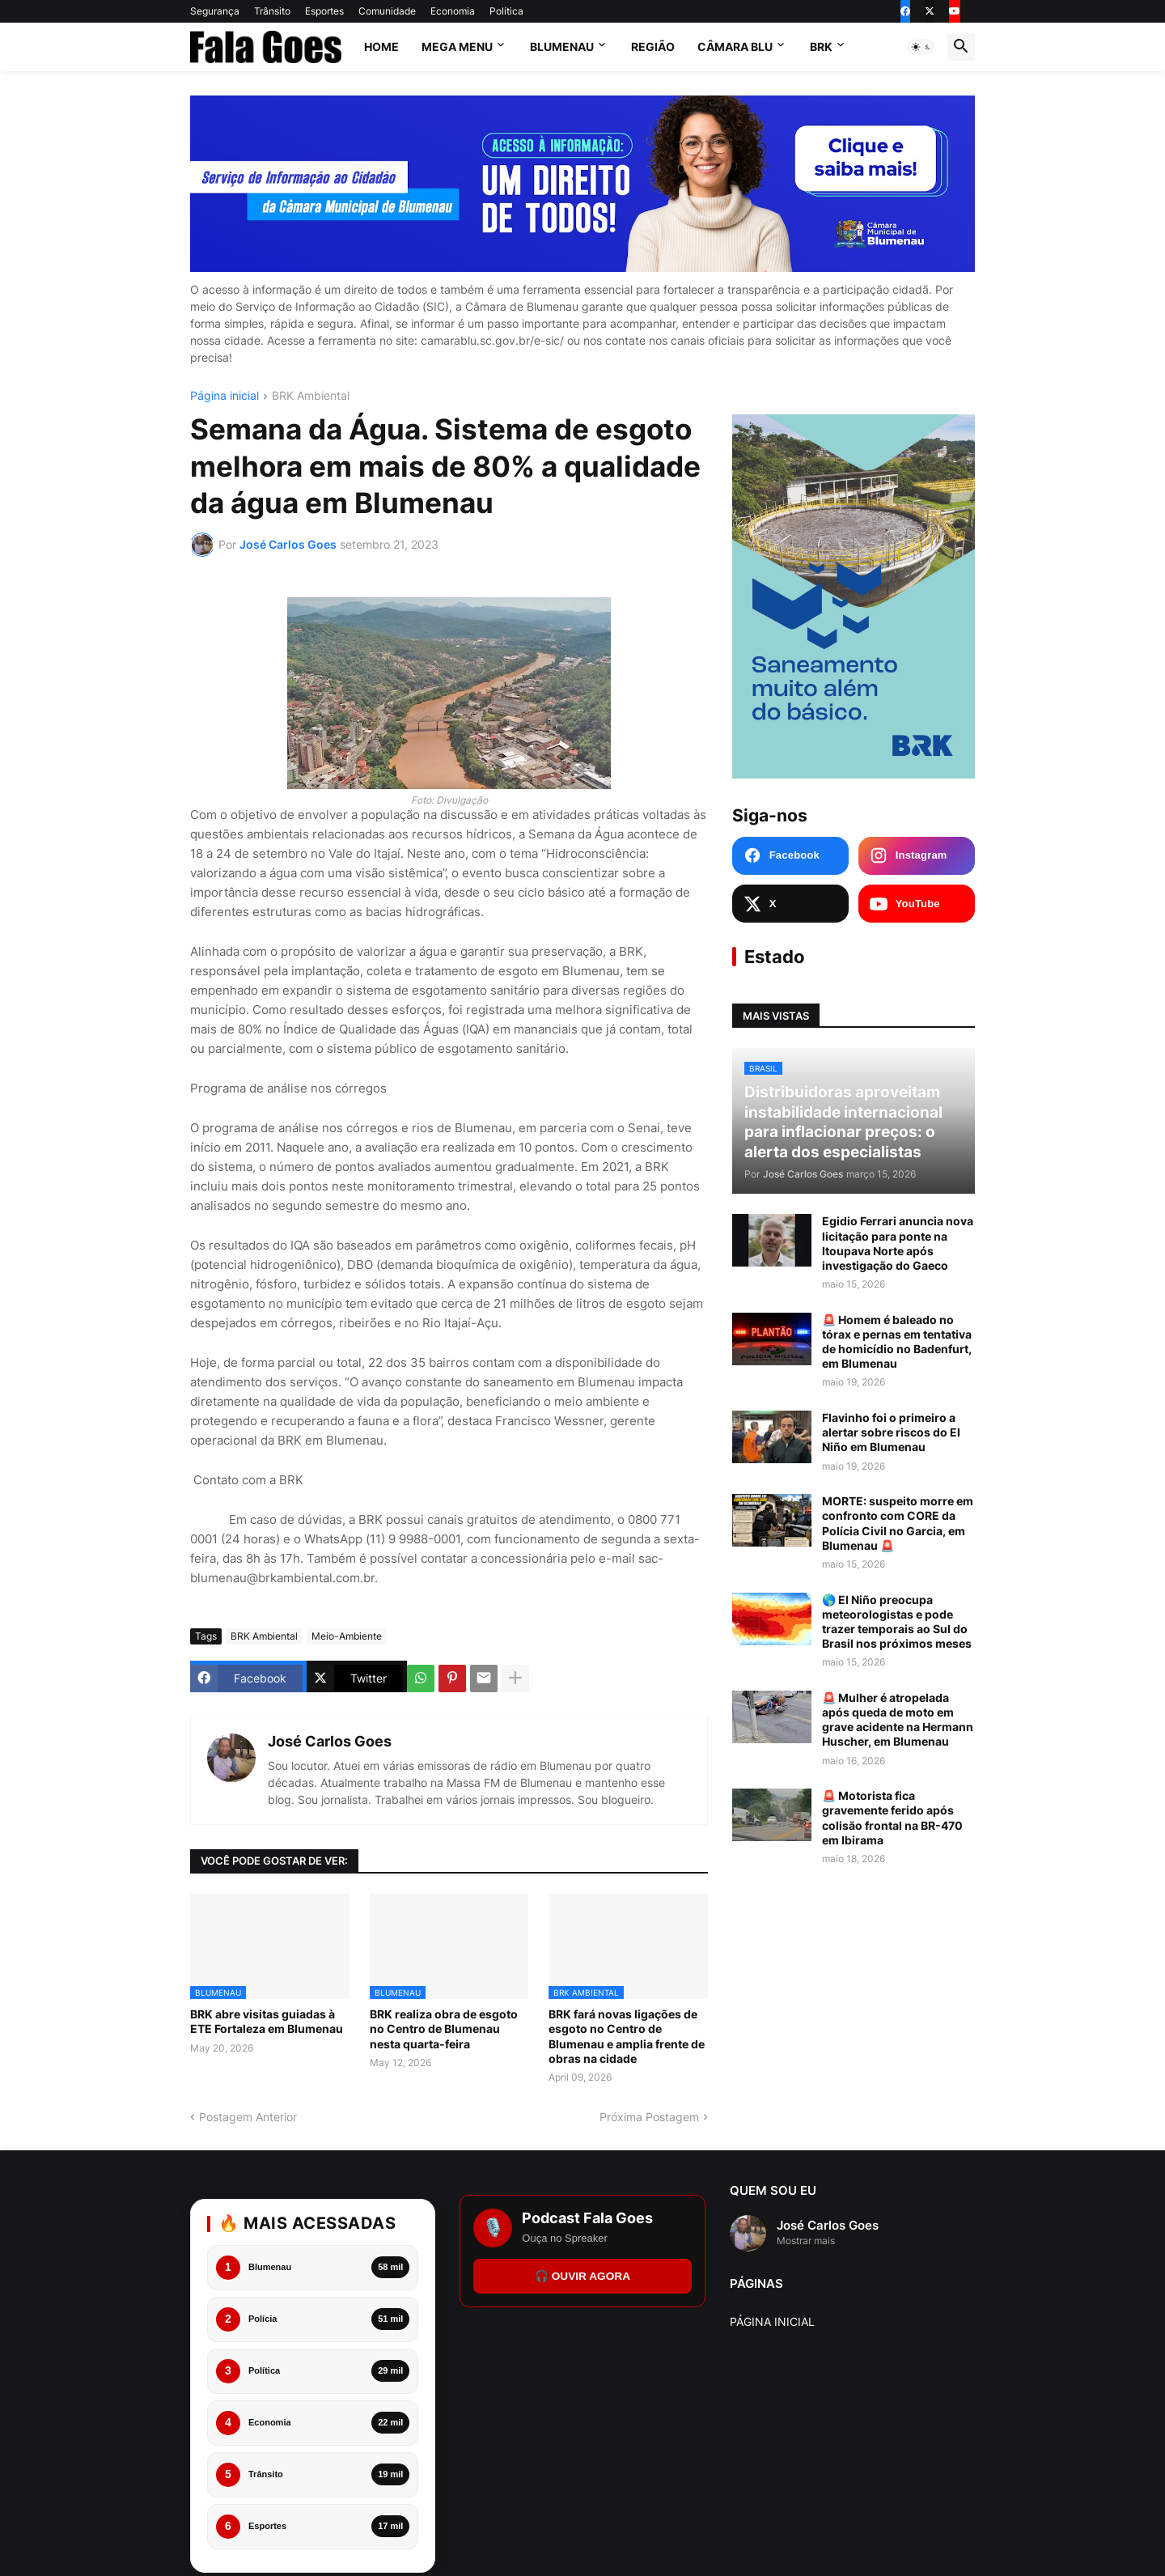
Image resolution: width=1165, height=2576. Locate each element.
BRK (821, 46)
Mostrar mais (806, 2240)
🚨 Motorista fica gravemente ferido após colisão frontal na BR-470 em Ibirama (892, 1818)
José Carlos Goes (330, 1741)
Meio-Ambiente (346, 1636)
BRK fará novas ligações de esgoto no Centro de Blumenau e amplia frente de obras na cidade (627, 2036)
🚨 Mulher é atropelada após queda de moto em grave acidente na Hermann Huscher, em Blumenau (897, 1720)
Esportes (324, 11)
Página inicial (224, 396)
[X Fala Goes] (790, 904)
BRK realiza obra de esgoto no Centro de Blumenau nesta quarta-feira (444, 2028)
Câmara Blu (735, 46)
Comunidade (387, 11)
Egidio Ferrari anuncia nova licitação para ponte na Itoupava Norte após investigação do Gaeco (897, 1245)
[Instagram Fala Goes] (916, 856)
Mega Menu (457, 46)
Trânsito (272, 11)
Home (381, 46)
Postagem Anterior (248, 2117)
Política (506, 11)
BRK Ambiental (311, 396)
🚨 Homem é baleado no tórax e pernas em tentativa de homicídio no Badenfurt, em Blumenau (897, 1342)
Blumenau (562, 46)
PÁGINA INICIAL (772, 2321)
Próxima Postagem (649, 2117)
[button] (921, 47)
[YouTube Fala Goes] (916, 904)
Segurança (214, 11)
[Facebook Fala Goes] (790, 856)
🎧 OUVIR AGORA (583, 2275)
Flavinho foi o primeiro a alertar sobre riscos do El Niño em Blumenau (891, 1432)
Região (653, 46)
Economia (452, 11)
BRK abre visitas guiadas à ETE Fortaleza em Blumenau (266, 2021)
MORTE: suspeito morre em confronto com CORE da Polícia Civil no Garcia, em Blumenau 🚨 (897, 1524)
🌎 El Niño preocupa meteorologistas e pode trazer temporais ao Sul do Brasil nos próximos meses (897, 1623)
